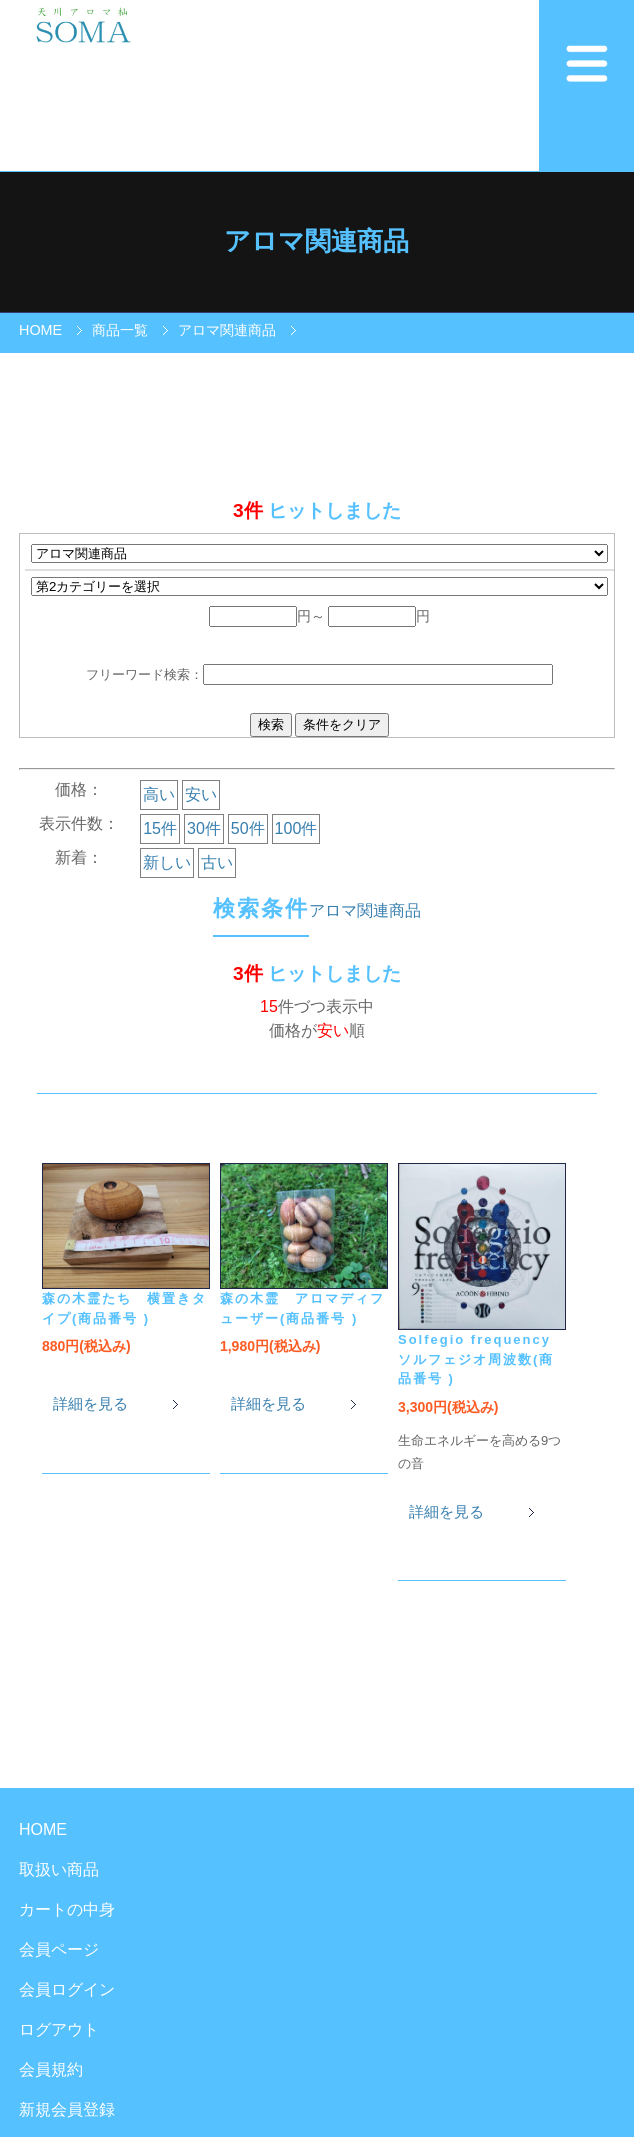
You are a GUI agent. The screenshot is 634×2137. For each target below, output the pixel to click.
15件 (160, 828)
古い (217, 862)
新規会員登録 (67, 2109)
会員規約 (51, 2069)
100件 (296, 828)
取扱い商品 (59, 1869)
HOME (40, 330)
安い (201, 794)
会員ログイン (67, 1989)
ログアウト (59, 2029)
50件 (248, 828)
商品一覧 (120, 330)
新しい (167, 862)
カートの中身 (67, 1909)
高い (159, 794)
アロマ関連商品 (227, 330)
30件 (204, 828)
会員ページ (59, 1949)
